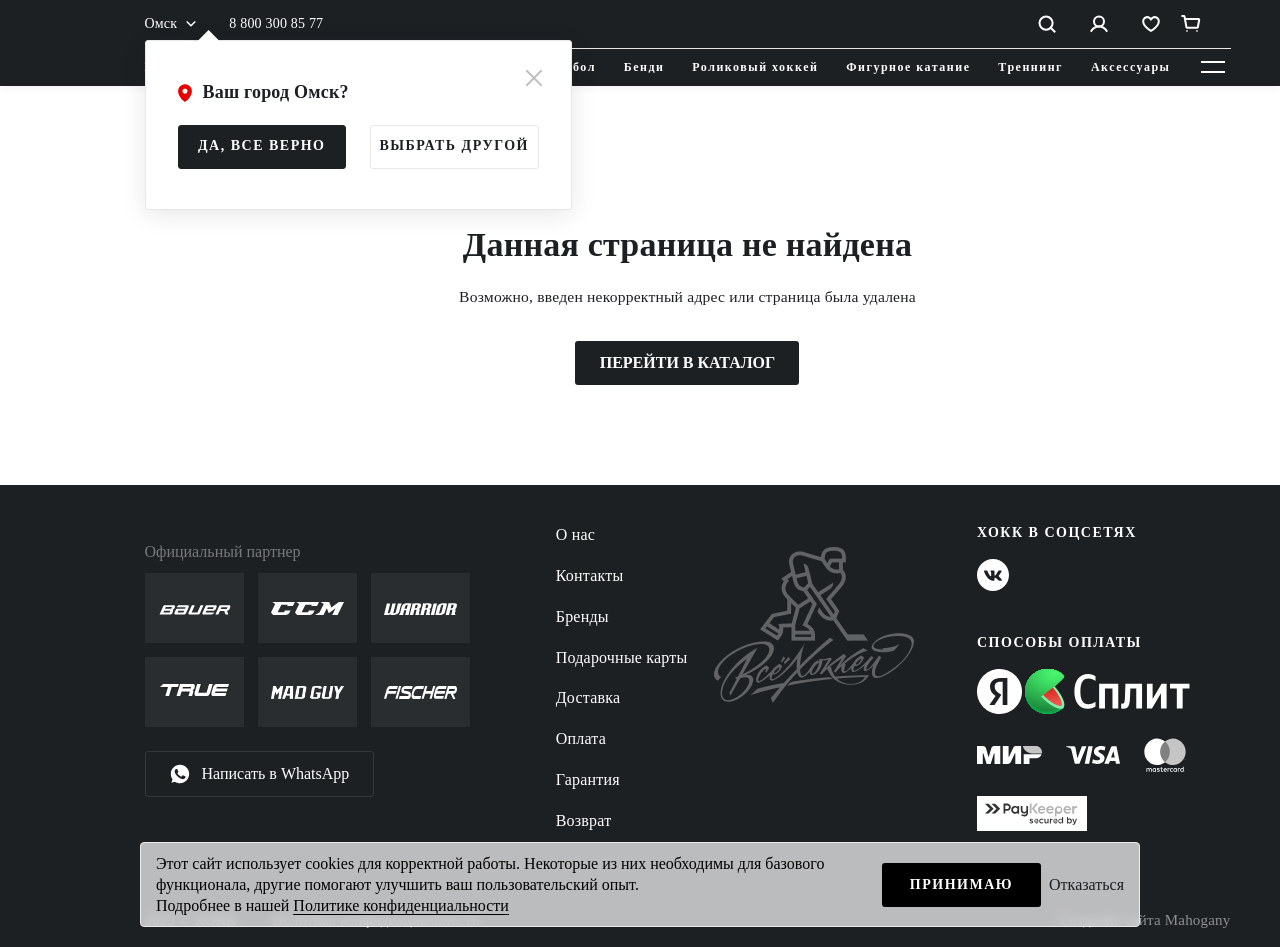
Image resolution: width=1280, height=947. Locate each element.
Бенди (644, 67)
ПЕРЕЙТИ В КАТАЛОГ (688, 362)
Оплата (581, 738)
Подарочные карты (622, 657)
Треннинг (1030, 67)
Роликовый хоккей (755, 67)
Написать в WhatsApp (260, 774)
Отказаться (1086, 884)
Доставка (588, 697)
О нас (575, 534)
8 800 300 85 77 (276, 23)
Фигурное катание (908, 67)
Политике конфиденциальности (400, 905)
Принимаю (961, 884)
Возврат (584, 820)
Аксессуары (1131, 67)
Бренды (582, 616)
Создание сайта (1144, 920)
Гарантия (588, 779)
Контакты (590, 575)
